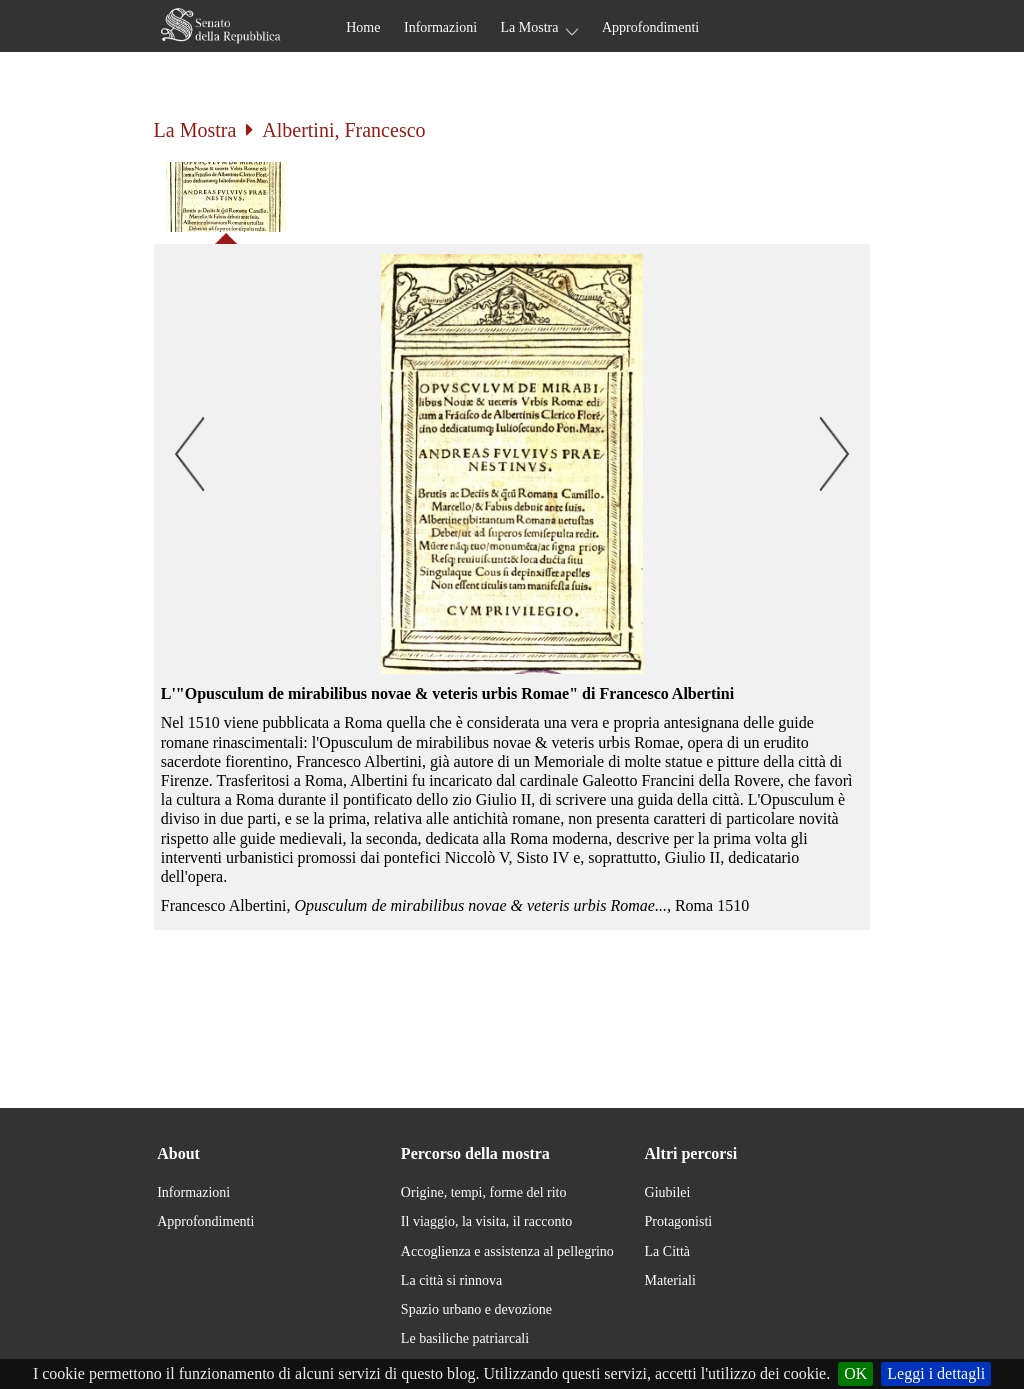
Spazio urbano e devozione (476, 1309)
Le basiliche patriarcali (465, 1338)
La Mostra (530, 27)
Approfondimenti (650, 27)
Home (363, 27)
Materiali (670, 1280)
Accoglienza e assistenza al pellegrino (507, 1251)
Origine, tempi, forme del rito (484, 1192)
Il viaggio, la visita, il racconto (486, 1221)
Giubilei (668, 1192)
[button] (512, 464)
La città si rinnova (451, 1280)
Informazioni (440, 27)
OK (855, 1373)
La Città (668, 1251)
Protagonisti (679, 1221)
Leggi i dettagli (936, 1373)
